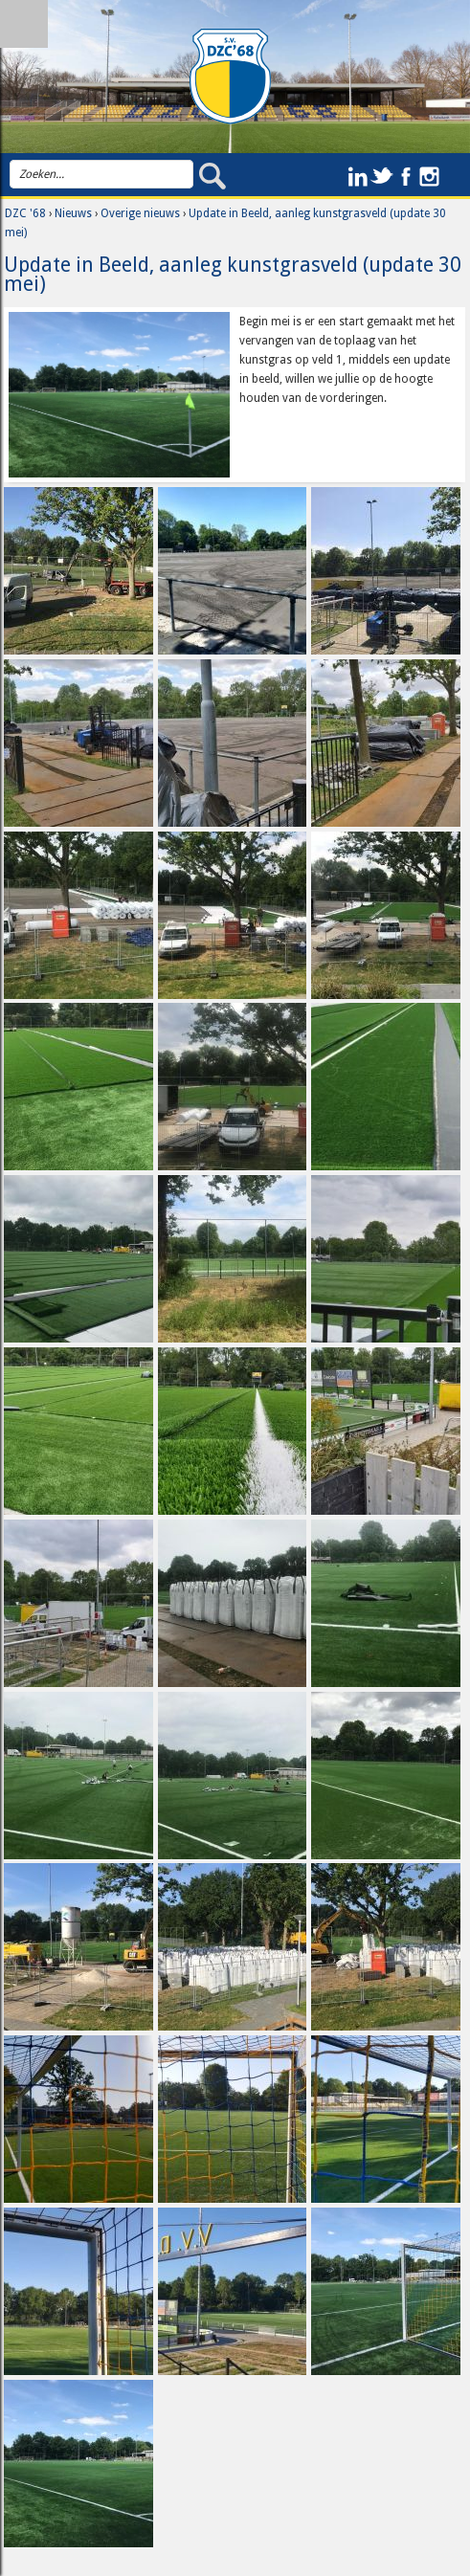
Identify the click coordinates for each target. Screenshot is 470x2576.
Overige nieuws (140, 213)
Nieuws (73, 213)
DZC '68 (25, 213)
